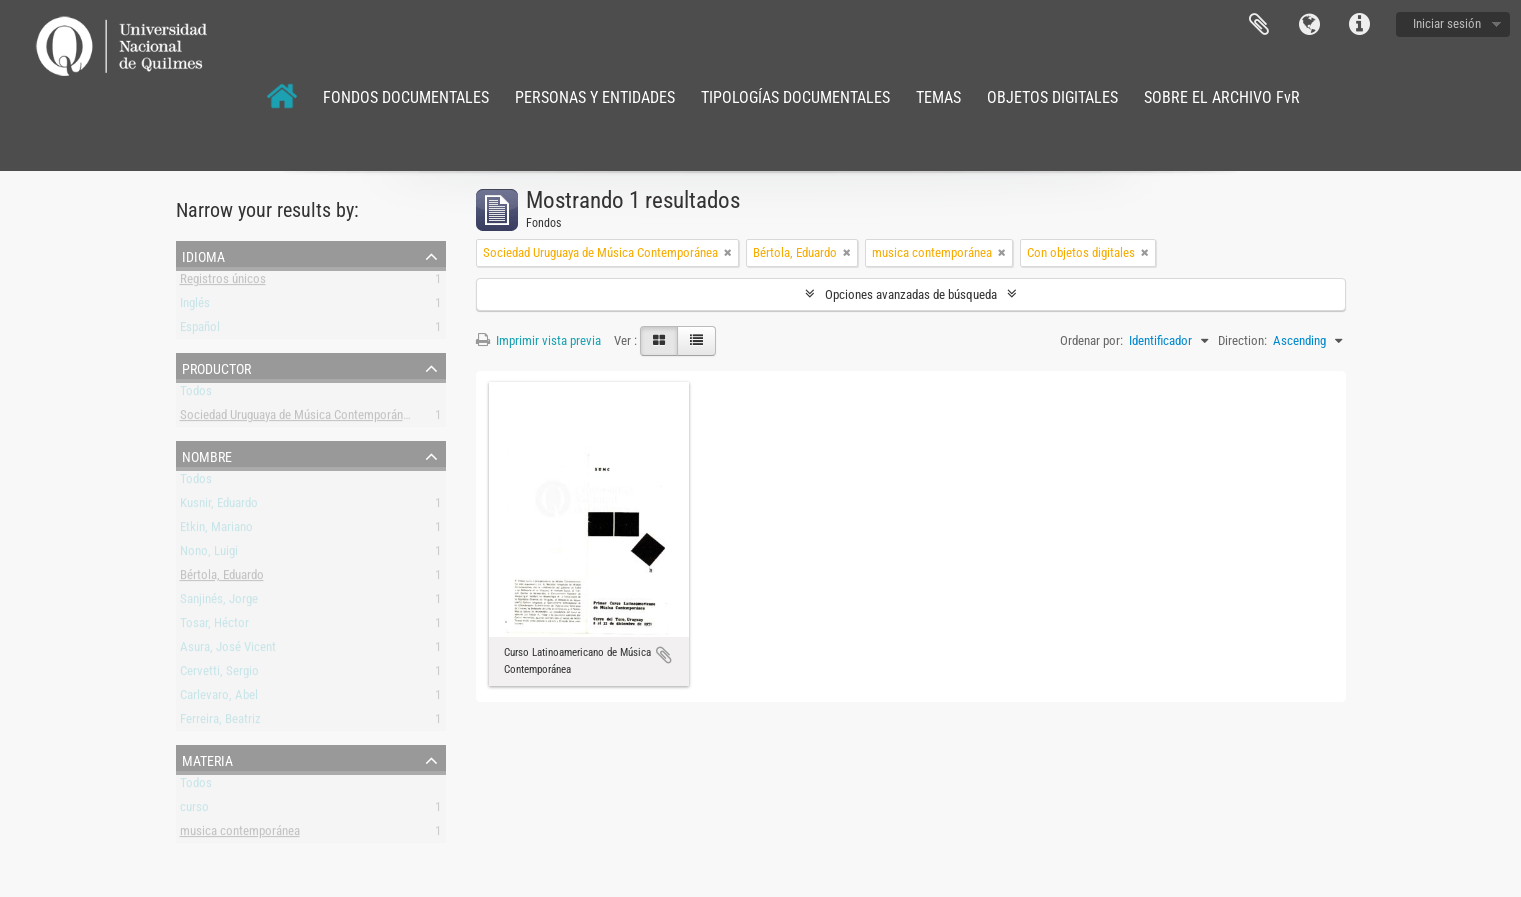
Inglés (195, 306)
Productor (216, 367)
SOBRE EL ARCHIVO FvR (1222, 97)
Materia (207, 759)
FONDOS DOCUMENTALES (406, 97)
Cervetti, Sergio (219, 674)
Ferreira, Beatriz (220, 722)
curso (194, 810)
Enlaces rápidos (1359, 25)
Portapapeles (1259, 25)
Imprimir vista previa (538, 340)
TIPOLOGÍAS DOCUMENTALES (795, 97)
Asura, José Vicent (228, 650)
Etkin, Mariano (216, 530)
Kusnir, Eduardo (219, 506)
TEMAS (938, 97)
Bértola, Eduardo (222, 578)
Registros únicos (223, 282)
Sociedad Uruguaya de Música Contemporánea (297, 418)
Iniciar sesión (1447, 23)
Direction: (1242, 340)
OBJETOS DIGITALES (1052, 97)
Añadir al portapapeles (664, 655)
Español (200, 330)
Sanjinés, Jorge (219, 602)
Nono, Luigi (209, 554)
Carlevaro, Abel (219, 698)
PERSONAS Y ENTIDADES (595, 97)
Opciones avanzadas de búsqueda (911, 294)
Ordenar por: (1091, 340)
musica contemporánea (240, 834)
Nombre (207, 455)
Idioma (1309, 25)
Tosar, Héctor (214, 626)
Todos (196, 394)
